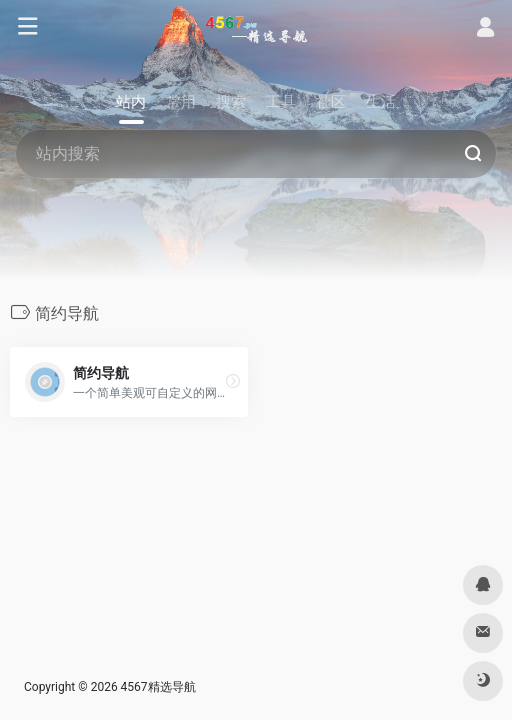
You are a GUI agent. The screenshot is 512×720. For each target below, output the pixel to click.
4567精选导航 (158, 687)
